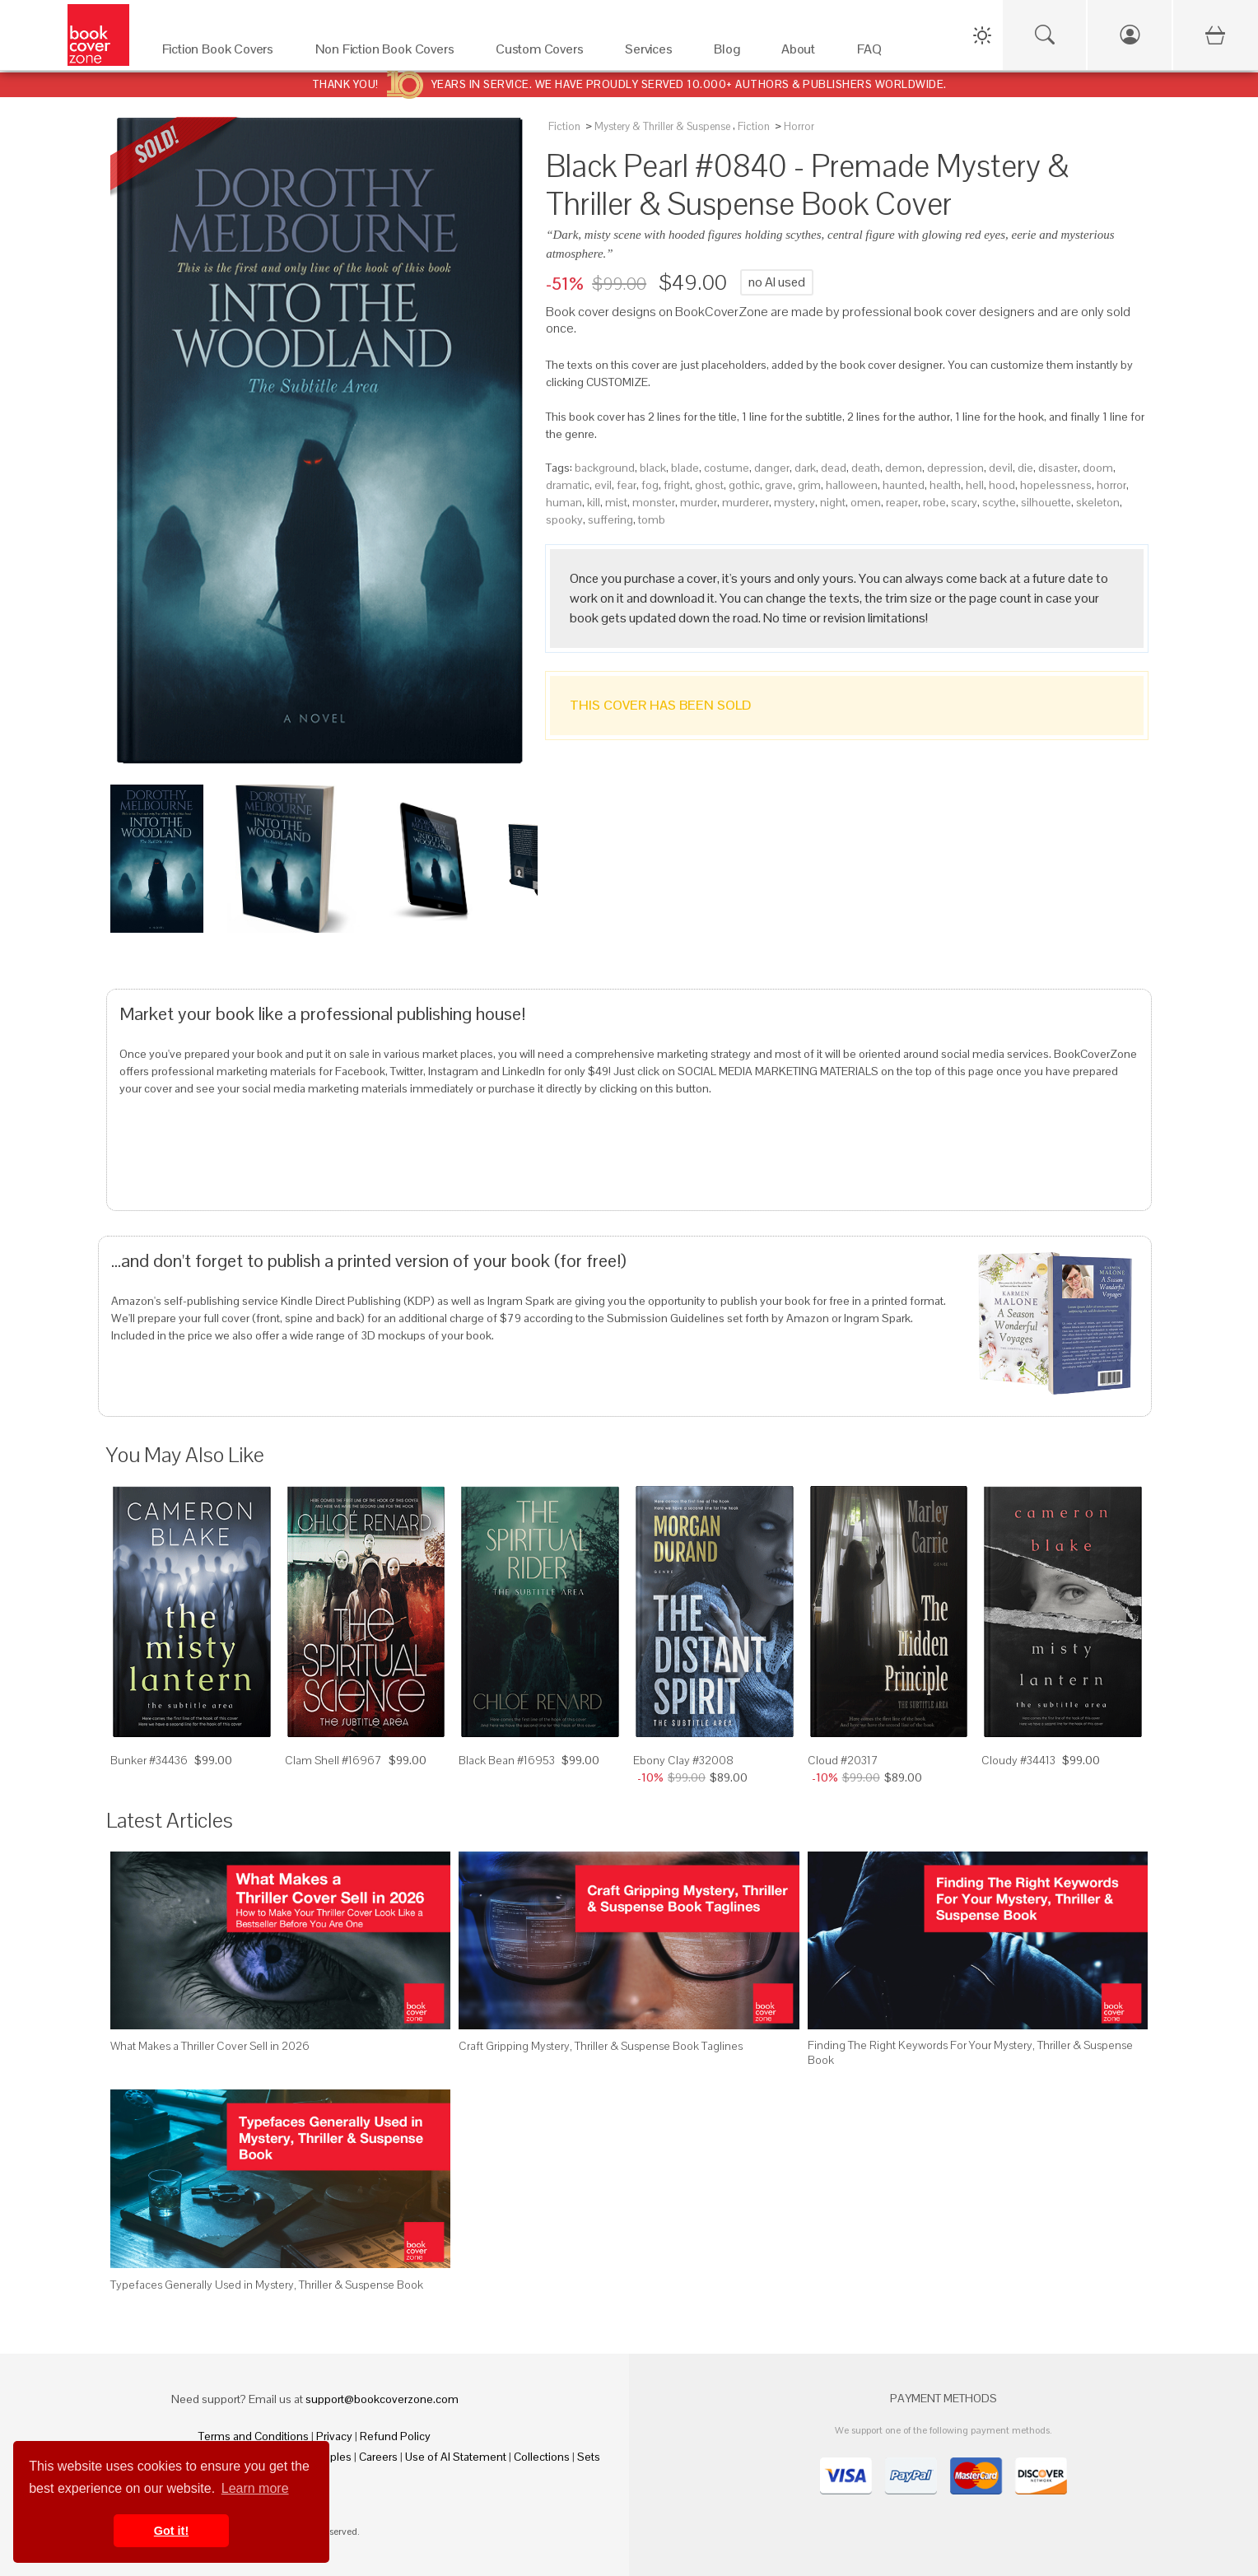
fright (677, 484)
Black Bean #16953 (507, 1760)
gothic (744, 484)
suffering (610, 519)
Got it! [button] (171, 2530)
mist (616, 502)
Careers (378, 2456)
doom (1098, 467)
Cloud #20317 (843, 1760)
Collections (542, 2456)
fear (626, 484)
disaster (1058, 467)
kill (593, 502)
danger (772, 467)
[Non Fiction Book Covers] (389, 53)
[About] (803, 53)
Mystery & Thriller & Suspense (662, 126)
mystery (794, 502)
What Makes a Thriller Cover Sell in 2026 (210, 2045)
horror (1111, 484)
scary (964, 502)
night (833, 502)
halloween (852, 484)
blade (685, 467)
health (945, 484)
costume (726, 467)
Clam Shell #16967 (333, 1760)
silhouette (1046, 502)
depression (955, 467)
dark (805, 467)
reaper (902, 502)
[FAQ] (874, 53)
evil (603, 484)
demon (903, 467)
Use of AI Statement (455, 2456)
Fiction (564, 126)
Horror (799, 126)
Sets (588, 2456)
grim (809, 484)
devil (1001, 467)
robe (934, 502)
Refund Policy (395, 2436)
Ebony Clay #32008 (683, 1760)
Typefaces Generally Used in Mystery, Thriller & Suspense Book (266, 2284)
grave (779, 484)
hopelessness (1056, 484)
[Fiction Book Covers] (222, 53)
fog (650, 484)
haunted (904, 484)
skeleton (1098, 502)
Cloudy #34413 (1018, 1760)
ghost (709, 484)
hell (975, 484)
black (653, 467)
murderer (745, 502)
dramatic (567, 484)
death (865, 467)
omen (865, 502)
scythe (999, 502)
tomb (651, 519)
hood (1002, 484)
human (564, 502)
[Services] (652, 53)
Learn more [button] (255, 2488)
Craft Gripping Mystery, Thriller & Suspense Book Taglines (601, 2045)
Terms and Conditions (253, 2436)
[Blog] (731, 53)
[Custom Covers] (543, 53)
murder (698, 502)
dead (833, 467)
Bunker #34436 (149, 1760)
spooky (564, 519)
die (1025, 467)
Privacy (334, 2436)
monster (653, 502)
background (605, 467)
